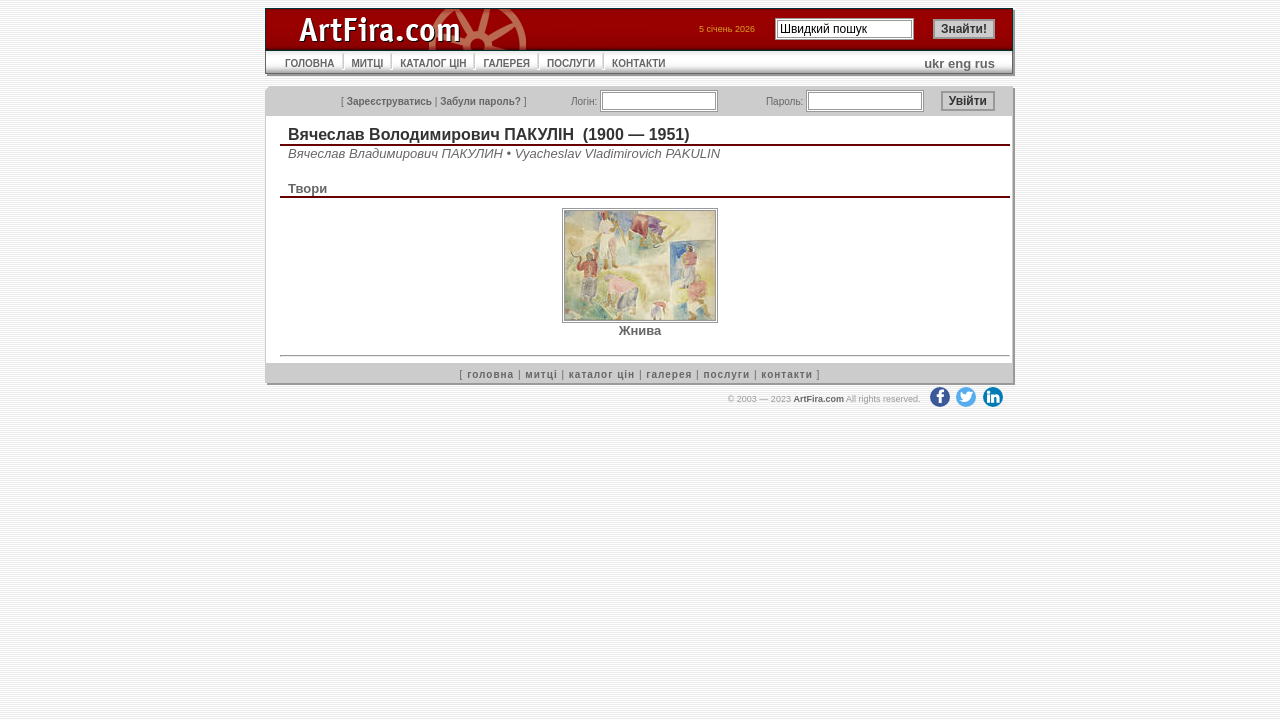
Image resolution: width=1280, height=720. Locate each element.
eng (959, 63)
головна (490, 374)
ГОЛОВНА (310, 63)
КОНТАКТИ (638, 63)
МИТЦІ (368, 63)
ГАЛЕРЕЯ (506, 63)
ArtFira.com (818, 399)
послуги (726, 374)
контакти (787, 374)
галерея (669, 374)
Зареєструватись (389, 101)
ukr (934, 63)
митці (541, 374)
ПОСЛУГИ (571, 63)
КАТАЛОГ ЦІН (433, 63)
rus (985, 63)
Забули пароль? (480, 101)
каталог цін (602, 374)
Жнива (640, 330)
